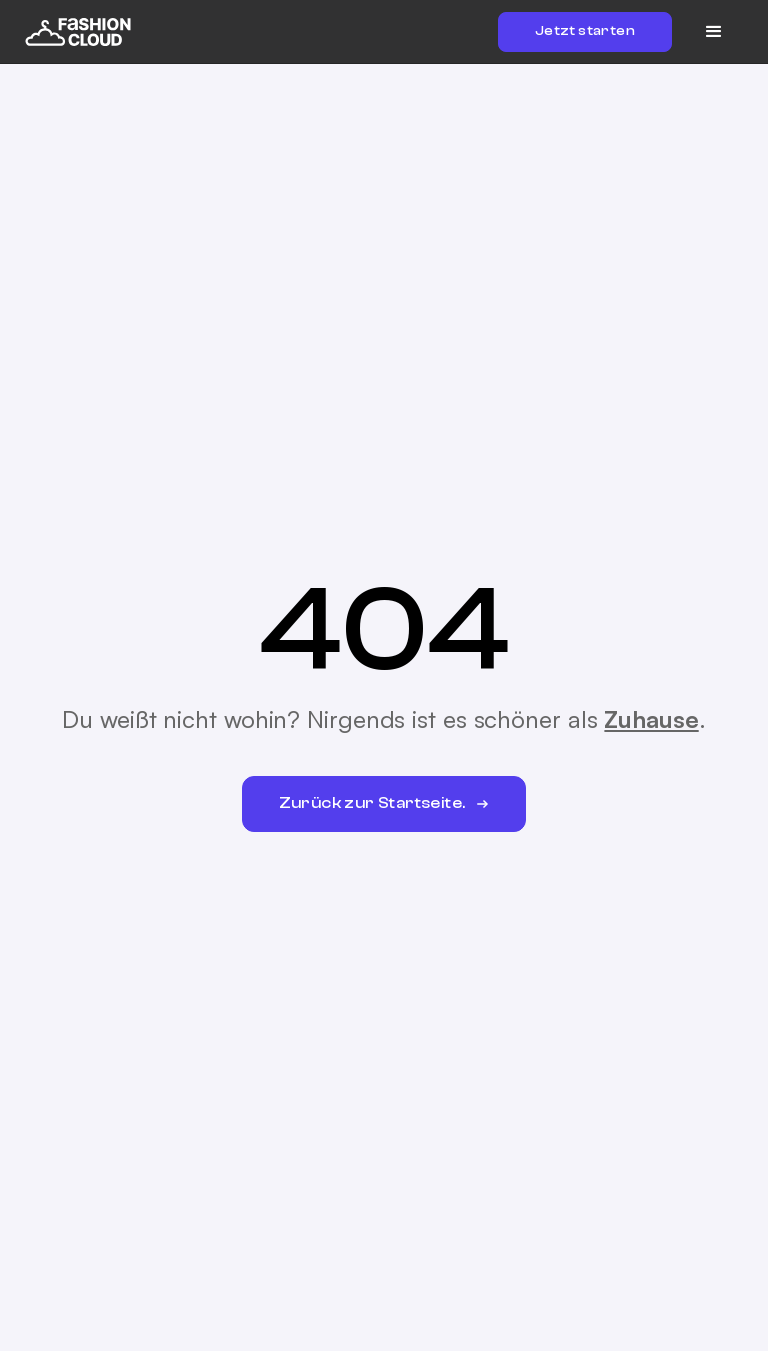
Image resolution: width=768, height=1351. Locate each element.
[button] (714, 32)
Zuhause (651, 719)
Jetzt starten (585, 31)
